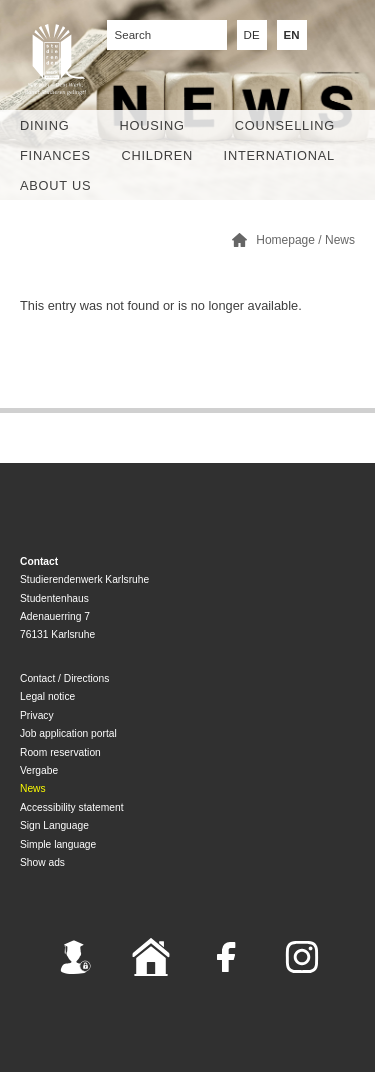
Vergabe (39, 770)
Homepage (285, 240)
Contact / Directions (64, 678)
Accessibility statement (72, 807)
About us (55, 185)
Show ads (42, 862)
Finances (55, 155)
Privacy (37, 715)
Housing (152, 125)
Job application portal (68, 733)
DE (252, 35)
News (340, 240)
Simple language (58, 844)
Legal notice (47, 696)
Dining (44, 125)
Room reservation (60, 752)
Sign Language (54, 825)
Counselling (285, 125)
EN (292, 35)
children (157, 155)
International (279, 155)
